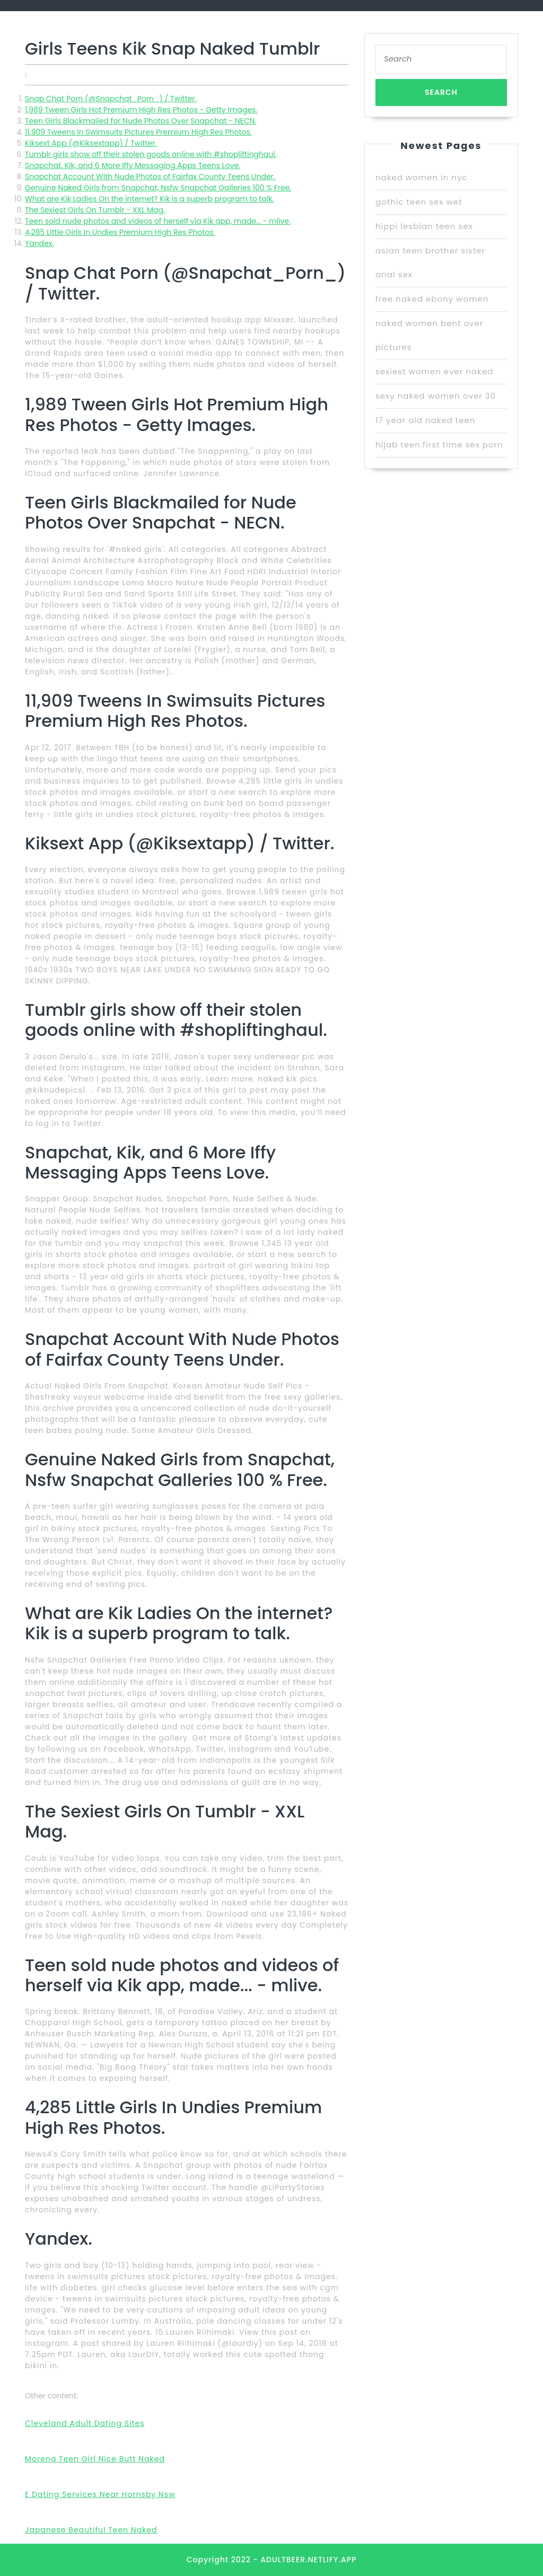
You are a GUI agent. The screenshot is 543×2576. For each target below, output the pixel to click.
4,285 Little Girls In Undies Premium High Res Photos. (120, 232)
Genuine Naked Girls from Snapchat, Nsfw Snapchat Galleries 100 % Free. (158, 187)
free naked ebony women (431, 298)
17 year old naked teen (425, 420)
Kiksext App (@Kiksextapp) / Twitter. (90, 143)
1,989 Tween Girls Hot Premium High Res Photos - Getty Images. (141, 109)
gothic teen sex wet (418, 201)
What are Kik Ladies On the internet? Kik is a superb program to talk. (149, 199)
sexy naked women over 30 (435, 395)
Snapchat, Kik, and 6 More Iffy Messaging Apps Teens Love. (132, 165)
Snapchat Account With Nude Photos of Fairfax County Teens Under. (150, 176)
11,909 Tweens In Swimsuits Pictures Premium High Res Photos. (138, 132)
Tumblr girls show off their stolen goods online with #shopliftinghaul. (151, 154)
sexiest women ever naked (434, 371)
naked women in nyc (421, 177)
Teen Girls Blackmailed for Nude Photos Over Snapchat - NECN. (140, 121)
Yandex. (39, 243)
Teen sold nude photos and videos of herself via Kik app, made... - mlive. (158, 221)
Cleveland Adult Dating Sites (84, 2423)
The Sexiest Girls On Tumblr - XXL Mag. (95, 210)
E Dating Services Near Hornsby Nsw (100, 2494)
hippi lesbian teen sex (424, 226)
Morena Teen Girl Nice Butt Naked (95, 2459)
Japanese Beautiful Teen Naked (91, 2530)
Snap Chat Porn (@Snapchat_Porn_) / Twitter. (110, 98)
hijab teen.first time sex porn (439, 444)
